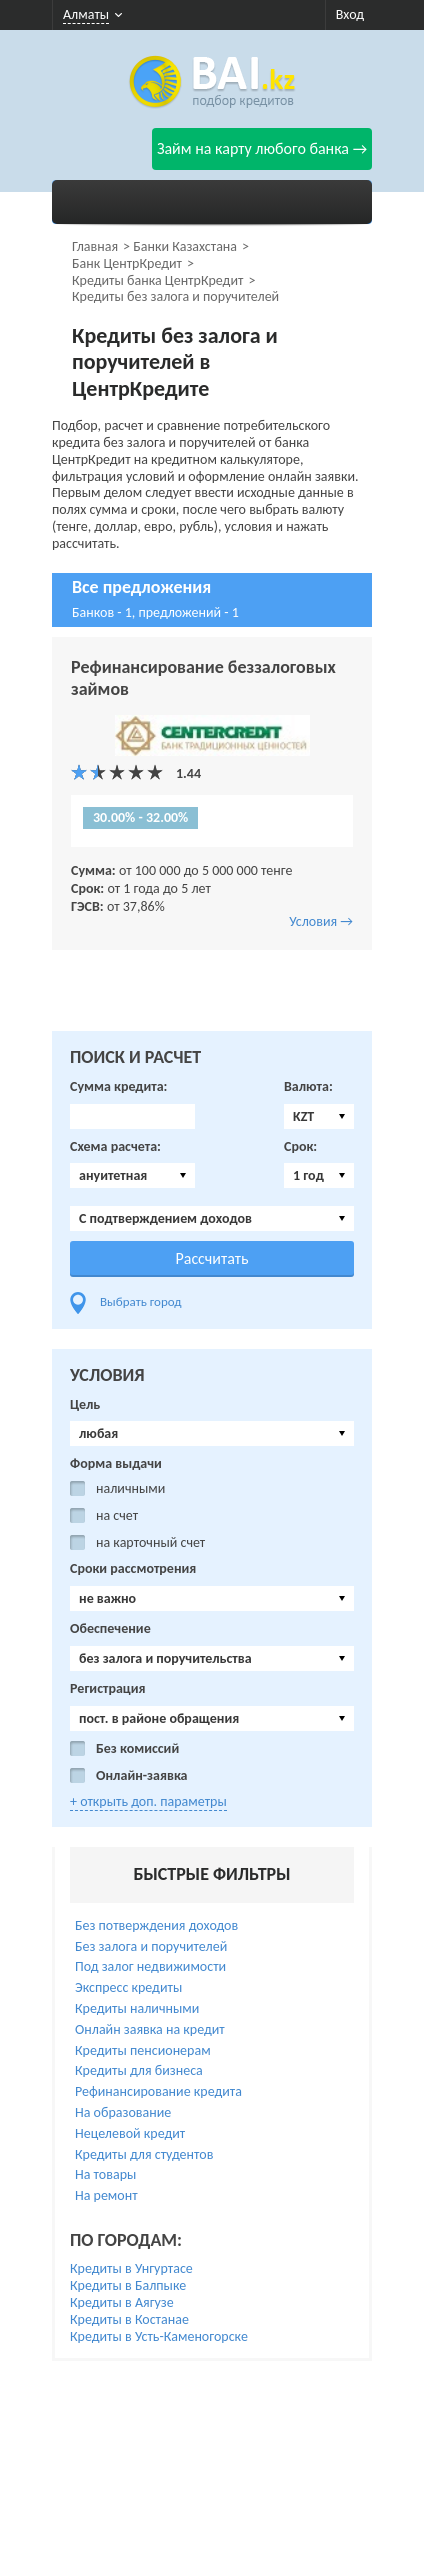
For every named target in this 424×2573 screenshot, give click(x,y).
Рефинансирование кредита (158, 2091)
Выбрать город (141, 1301)
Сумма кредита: (118, 1087)
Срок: (300, 1147)
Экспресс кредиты (128, 1987)
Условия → (321, 921)
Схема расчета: (115, 1147)
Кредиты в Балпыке (128, 2285)
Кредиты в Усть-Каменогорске (159, 2336)
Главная (95, 246)
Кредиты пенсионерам (143, 2050)
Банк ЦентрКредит (127, 263)
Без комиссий (137, 1749)
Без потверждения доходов (156, 1925)
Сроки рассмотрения (133, 1569)
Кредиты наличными (137, 2008)
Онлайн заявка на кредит (150, 2029)
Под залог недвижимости (150, 1966)
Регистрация (108, 1689)
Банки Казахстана (185, 246)
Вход (350, 14)
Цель (85, 1405)
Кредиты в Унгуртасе (131, 2268)
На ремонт (106, 2195)
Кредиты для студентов (144, 2154)
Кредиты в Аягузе (122, 2302)
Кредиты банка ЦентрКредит (157, 280)
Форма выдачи (116, 1464)
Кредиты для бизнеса (139, 2070)
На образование (123, 2112)
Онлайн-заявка (142, 1776)
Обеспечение (110, 1629)
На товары (105, 2174)
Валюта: (308, 1087)
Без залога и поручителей (151, 1946)
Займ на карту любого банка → (262, 148)
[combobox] (319, 1116)
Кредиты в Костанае (129, 2319)
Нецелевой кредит (130, 2133)
